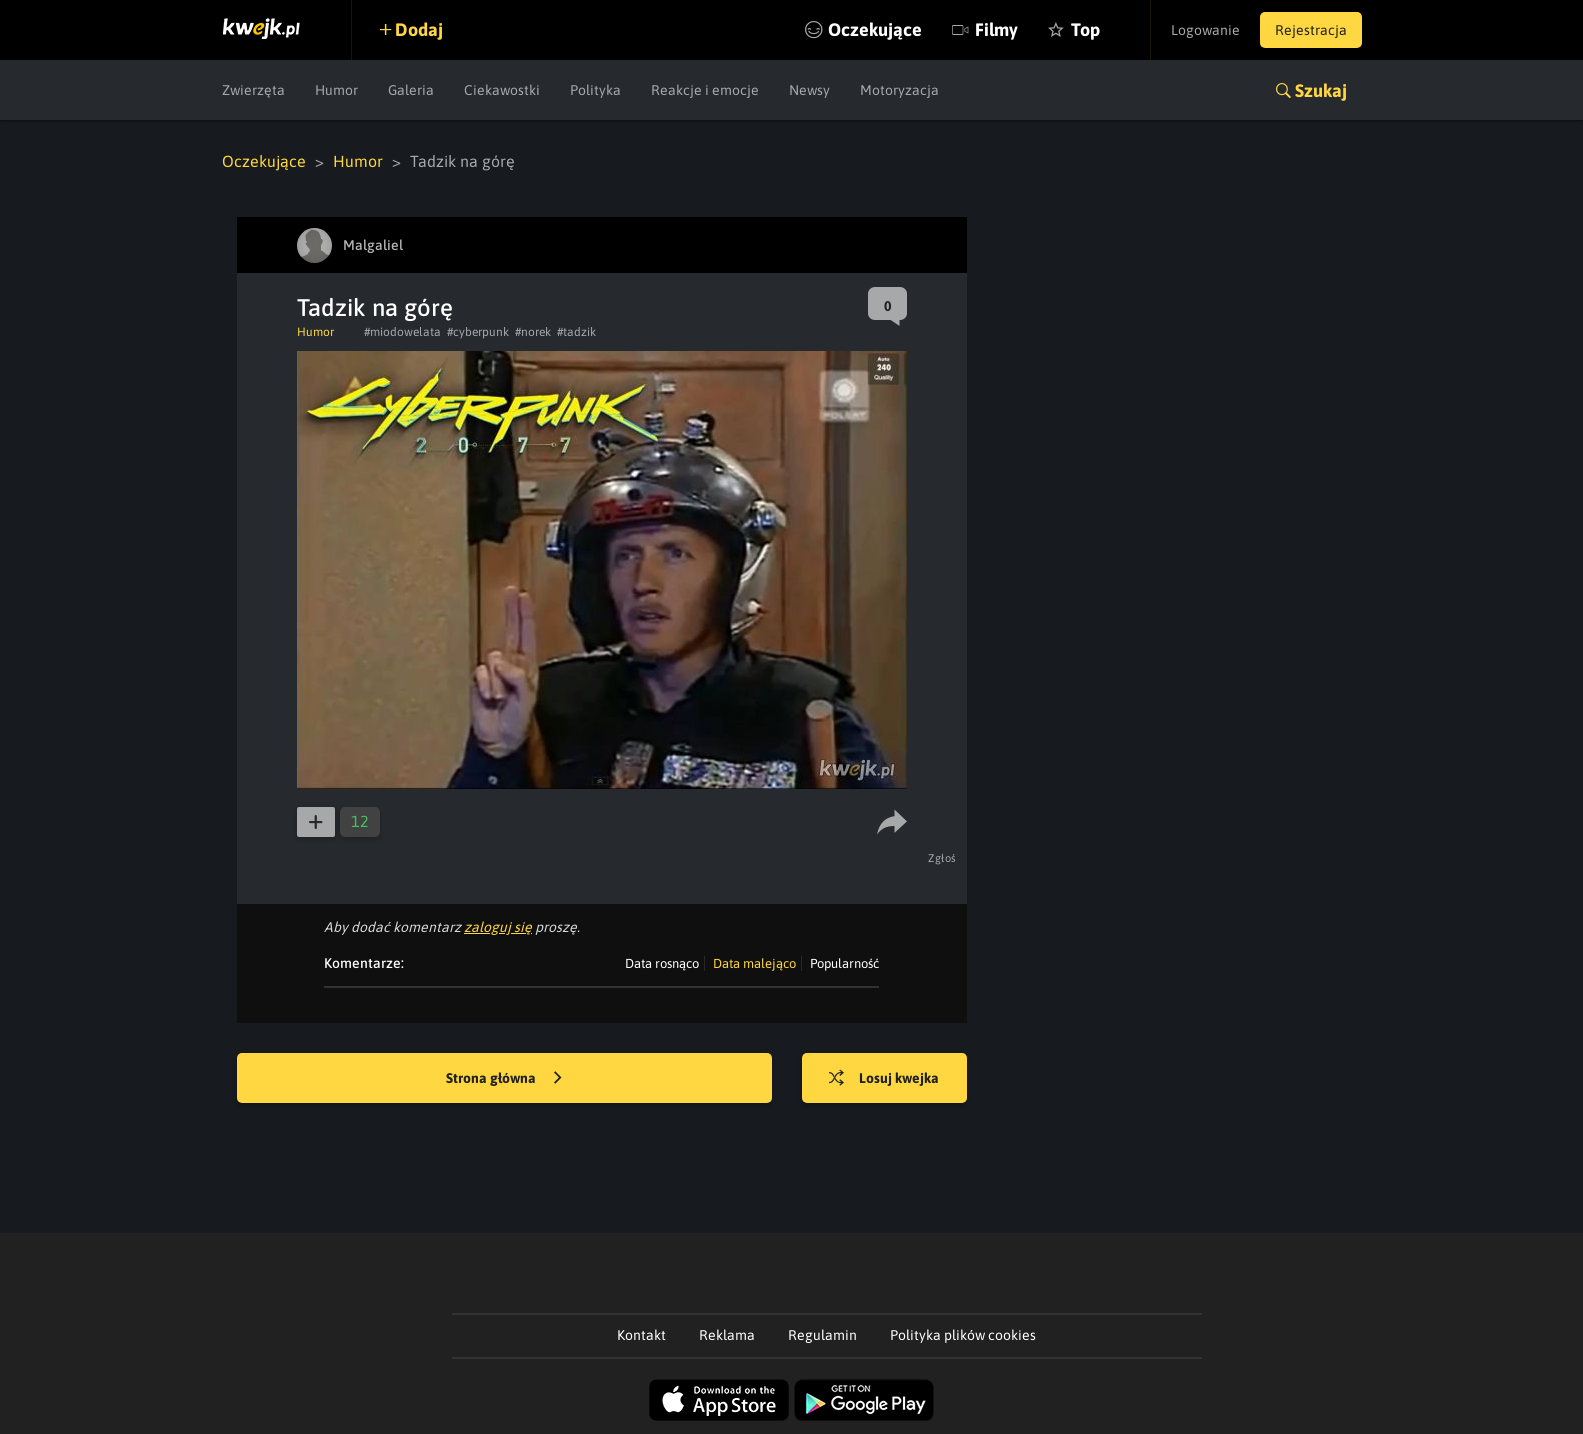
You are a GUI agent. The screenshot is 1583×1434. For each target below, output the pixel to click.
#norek (533, 332)
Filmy (996, 29)
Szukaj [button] (1321, 90)
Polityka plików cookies (963, 1335)
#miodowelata (402, 332)
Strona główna (504, 1079)
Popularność (844, 963)
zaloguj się (498, 927)
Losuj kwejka (884, 1079)
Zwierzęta (253, 90)
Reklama (727, 1335)
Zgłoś (942, 858)
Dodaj (419, 29)
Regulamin (822, 1335)
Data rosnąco (662, 963)
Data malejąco (754, 963)
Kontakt (641, 1335)
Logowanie (1205, 30)
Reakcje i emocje (705, 90)
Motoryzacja (899, 90)
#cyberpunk (478, 332)
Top (1085, 29)
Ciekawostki (502, 90)
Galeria (411, 90)
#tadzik (576, 332)
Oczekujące (875, 29)
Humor (336, 90)
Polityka (595, 90)
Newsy (809, 90)
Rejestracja (1311, 30)
